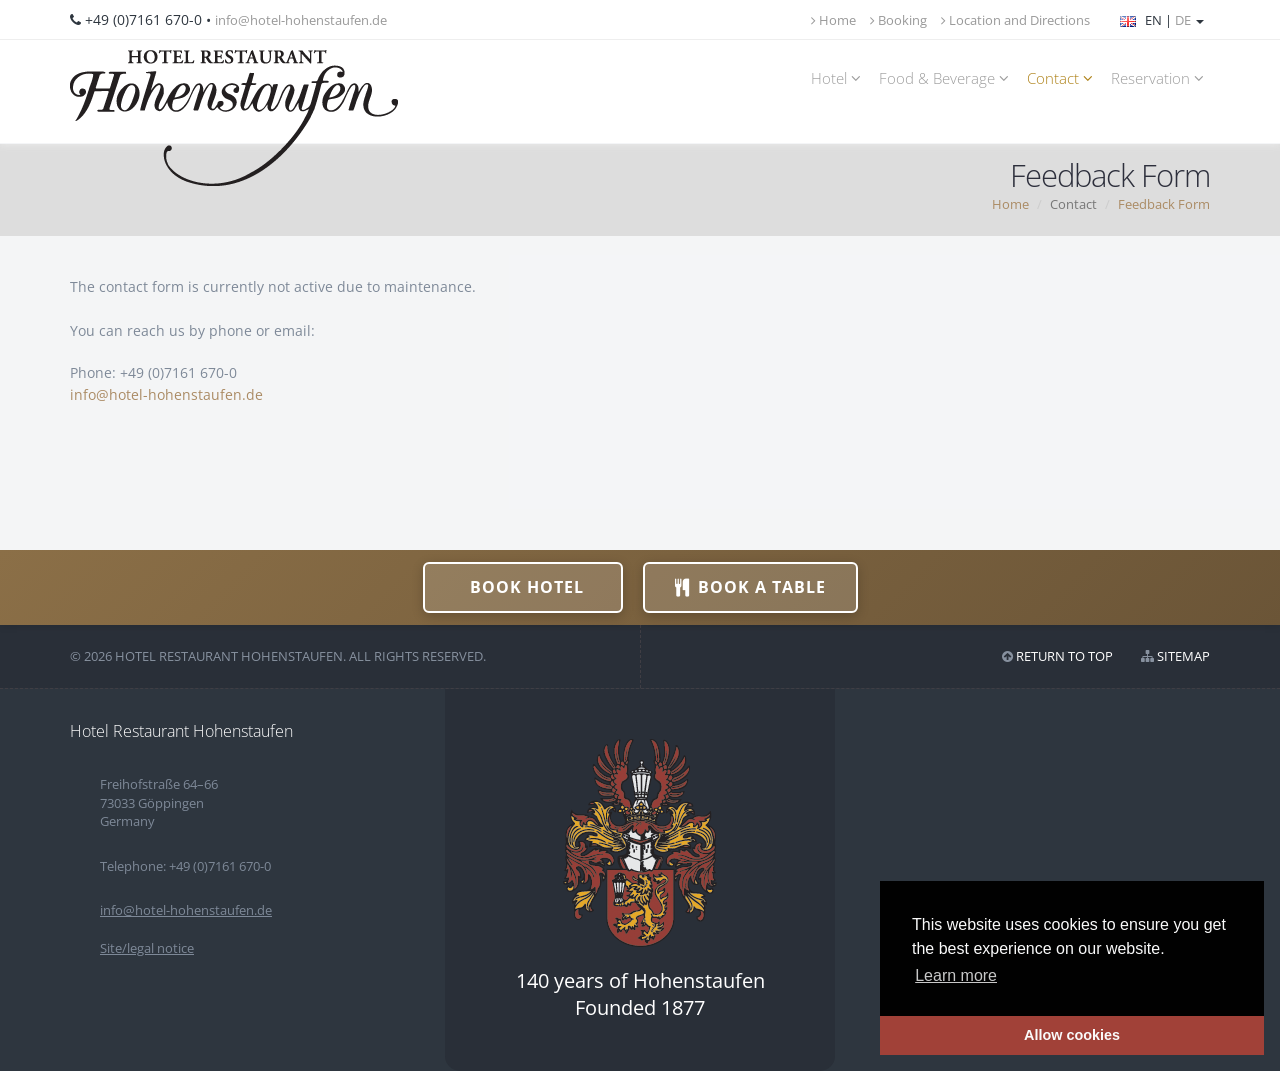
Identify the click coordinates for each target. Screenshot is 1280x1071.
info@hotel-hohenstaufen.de (301, 20)
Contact (1063, 78)
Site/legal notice (147, 948)
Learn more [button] (956, 975)
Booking (898, 20)
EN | (1162, 20)
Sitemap (1183, 656)
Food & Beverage (947, 78)
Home (833, 20)
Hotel (839, 78)
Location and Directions (1015, 20)
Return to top (1064, 656)
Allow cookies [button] (1072, 1035)
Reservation (1160, 78)
